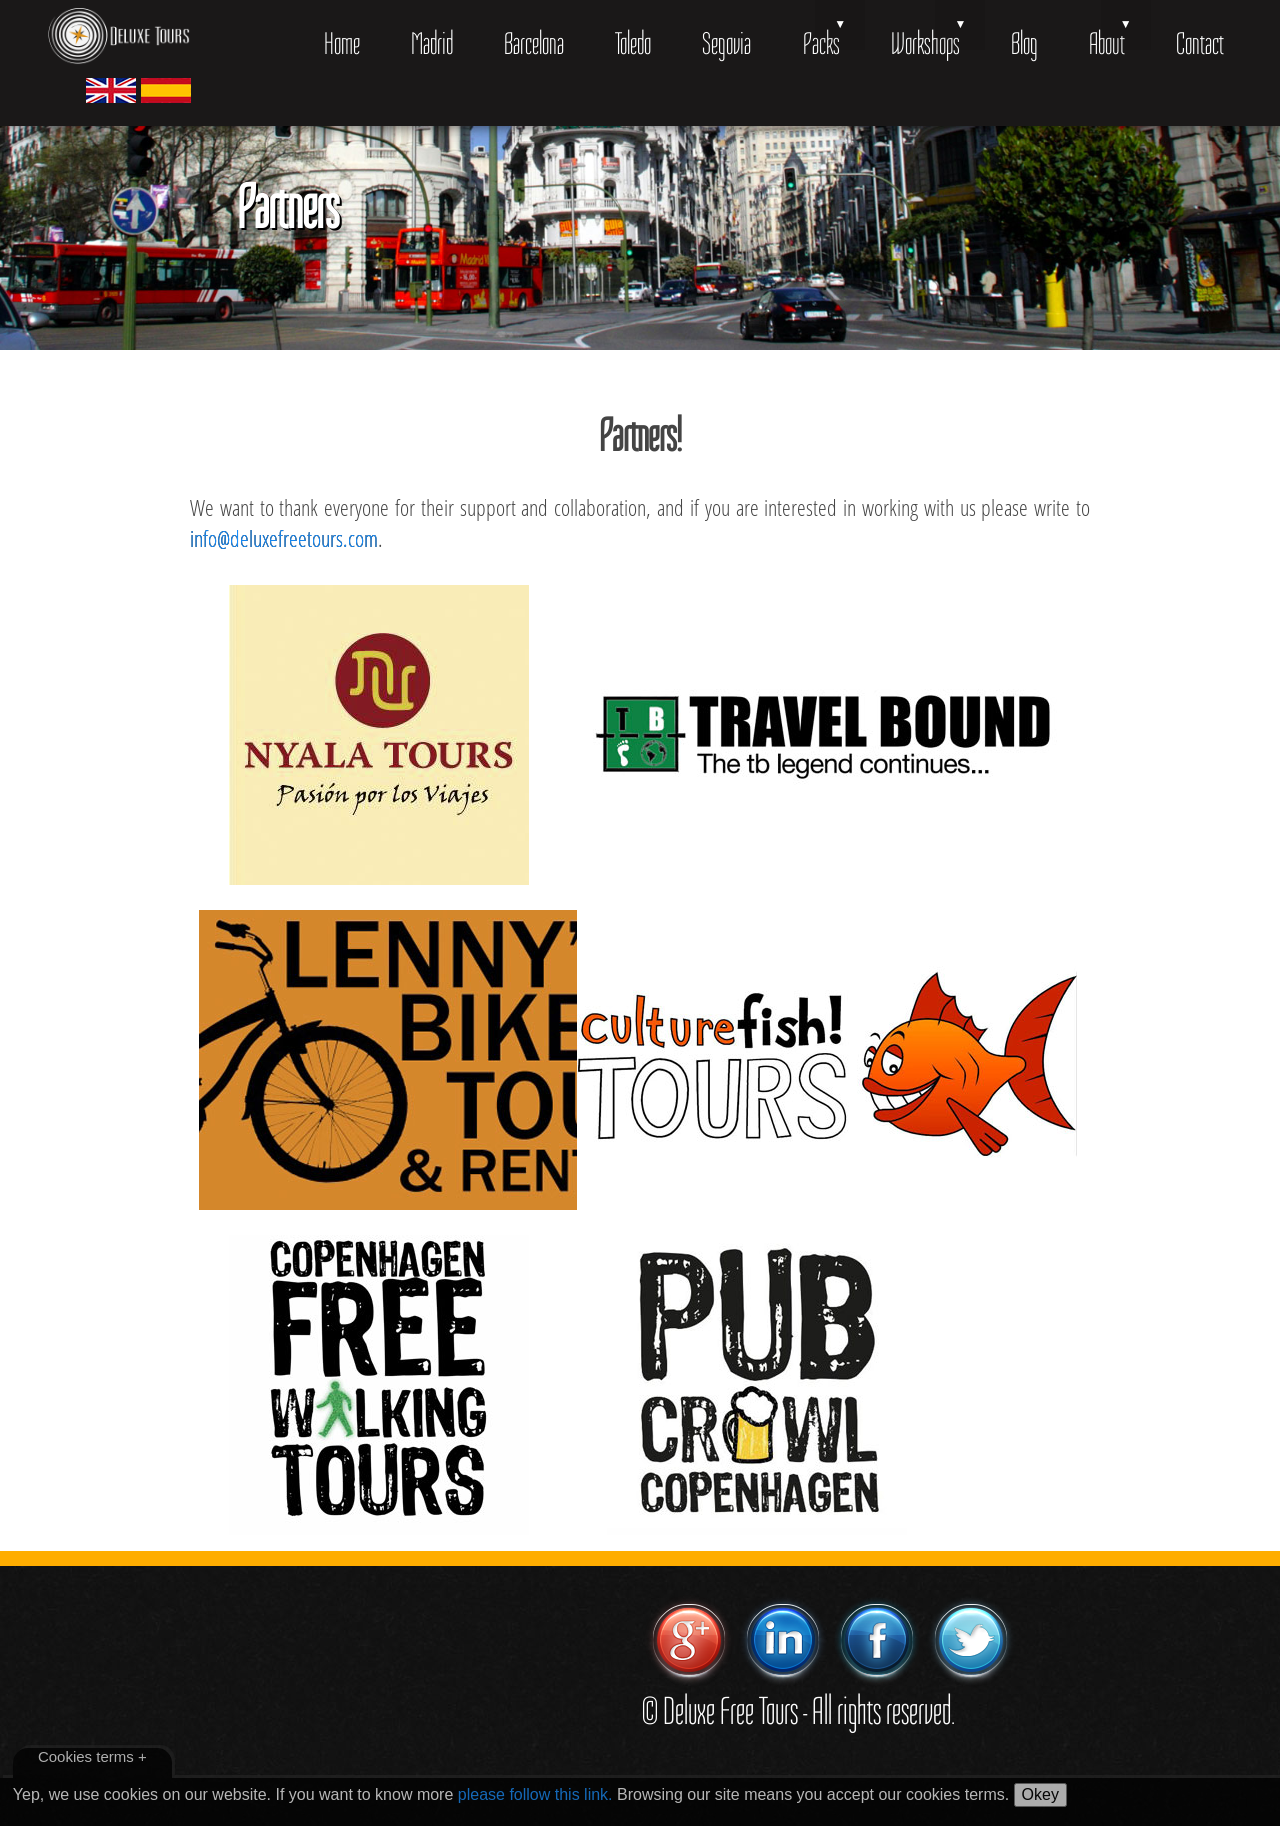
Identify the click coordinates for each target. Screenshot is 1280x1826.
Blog (1024, 43)
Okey (1040, 1794)
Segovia (726, 43)
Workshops (925, 43)
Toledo (633, 43)
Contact (1200, 43)
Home (342, 43)
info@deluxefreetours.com (284, 538)
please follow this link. (535, 1794)
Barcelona (534, 43)
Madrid (432, 43)
